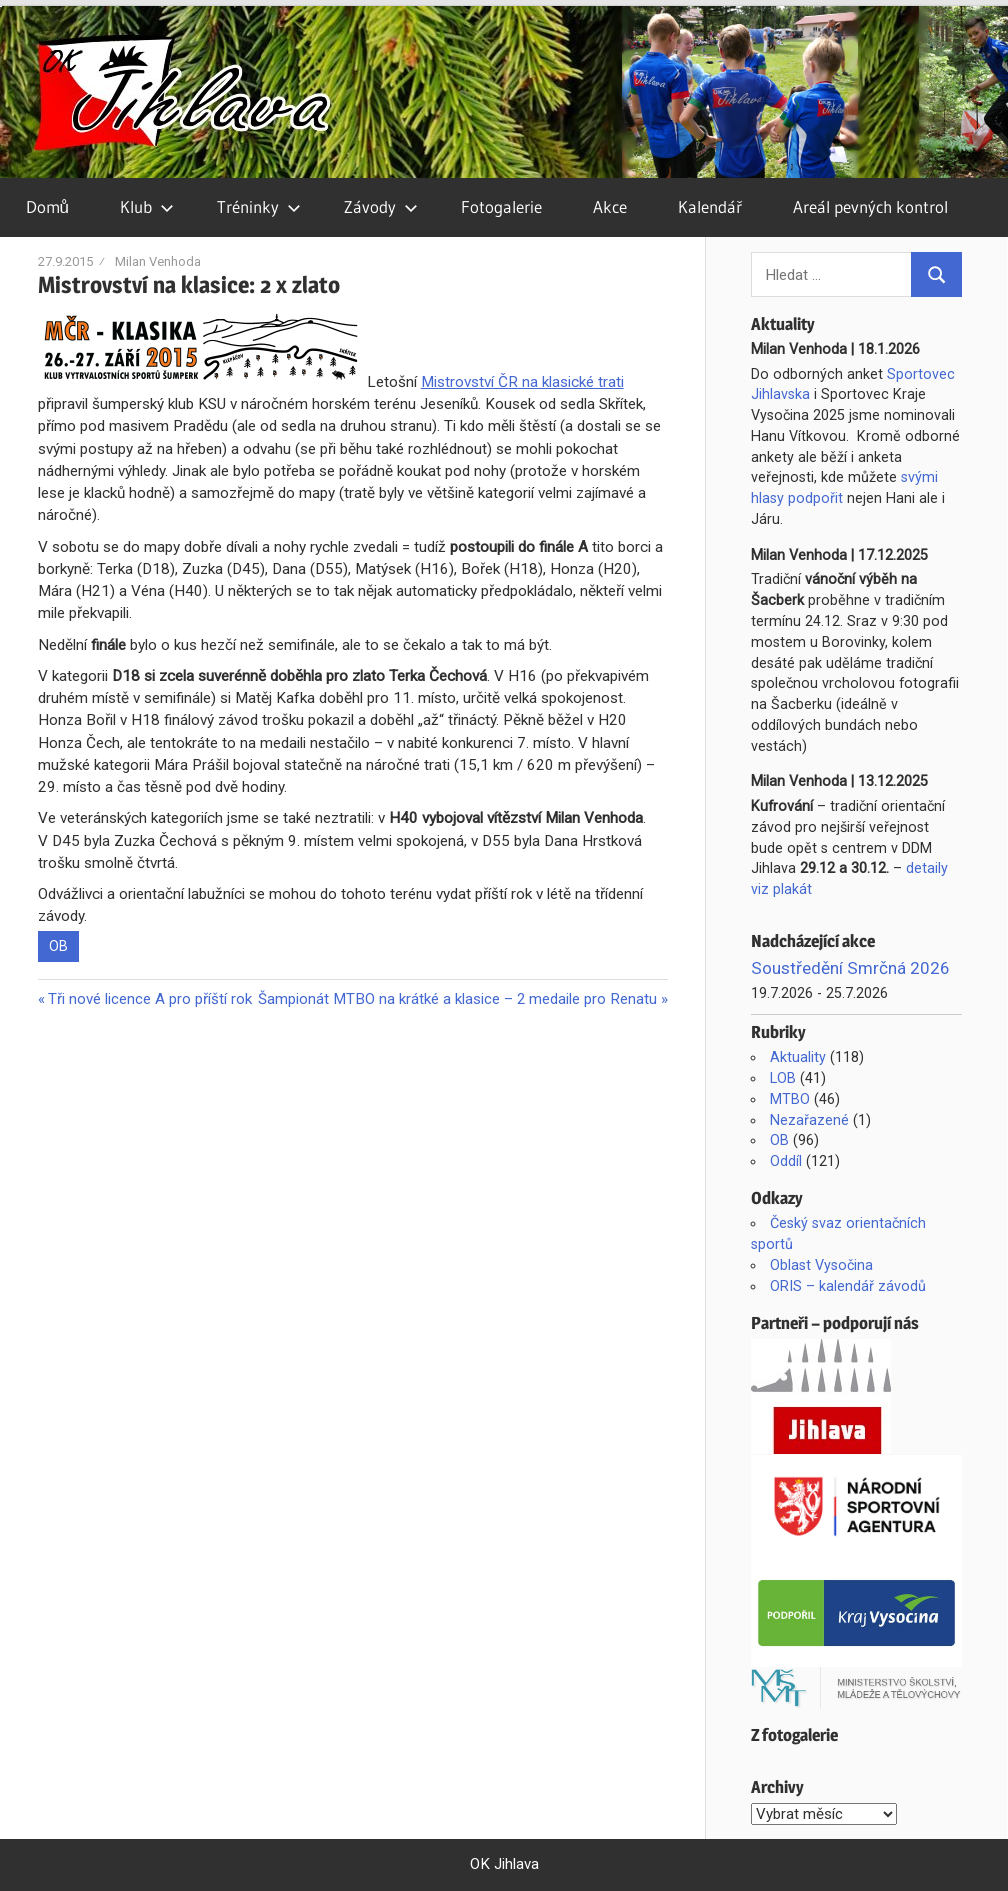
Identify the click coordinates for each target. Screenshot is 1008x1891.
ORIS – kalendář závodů (848, 1286)
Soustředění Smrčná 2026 (850, 968)
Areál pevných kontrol (870, 206)
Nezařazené (809, 1120)
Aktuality (798, 1057)
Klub (147, 206)
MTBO (790, 1099)
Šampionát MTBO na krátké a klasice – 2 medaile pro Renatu (457, 999)
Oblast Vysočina (821, 1265)
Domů (47, 206)
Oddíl (786, 1161)
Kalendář (710, 206)
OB (58, 946)
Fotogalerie (501, 206)
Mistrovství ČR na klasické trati (522, 382)
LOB (783, 1078)
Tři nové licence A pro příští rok (149, 999)
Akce (610, 206)
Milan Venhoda (158, 261)
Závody (381, 206)
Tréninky (259, 206)
